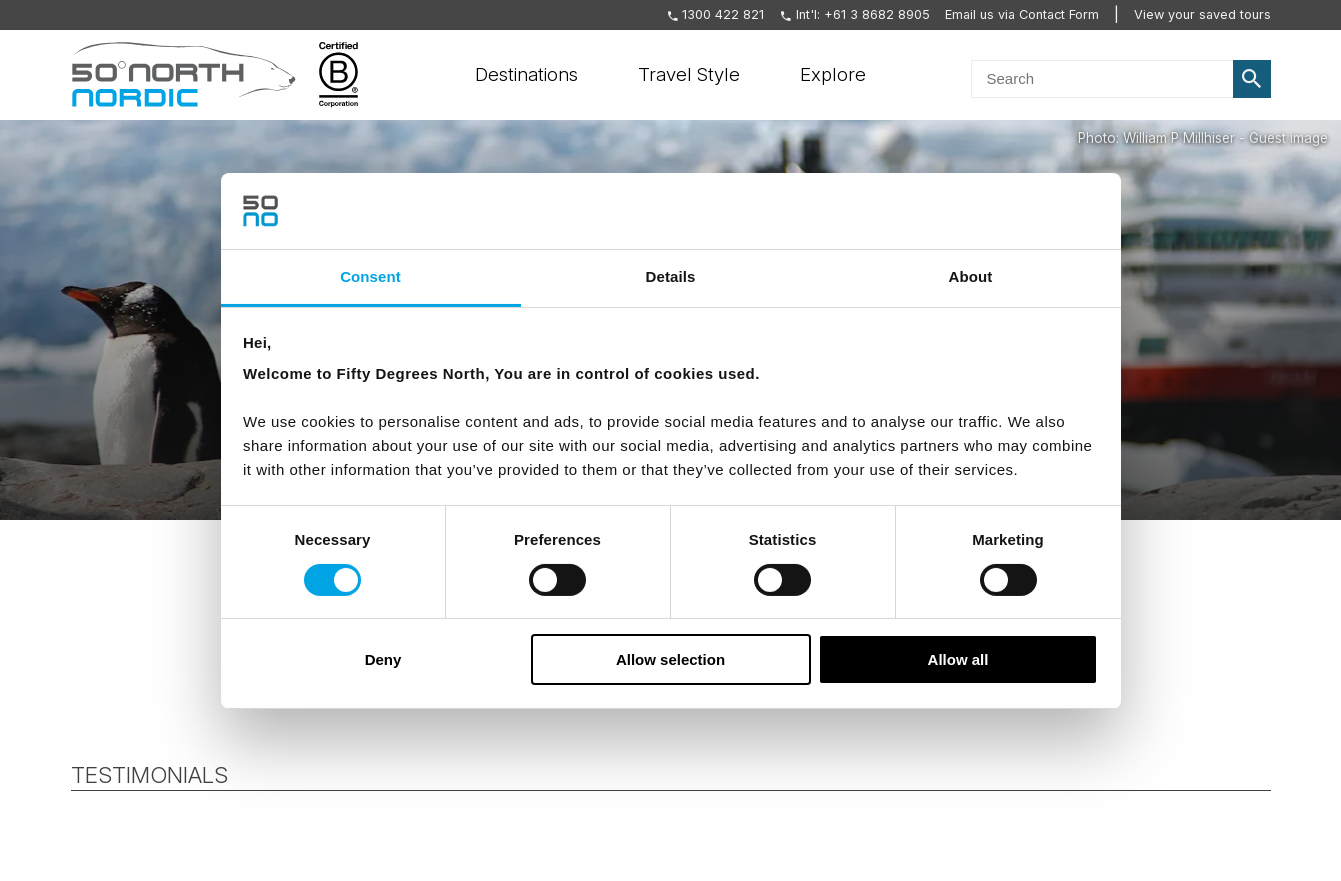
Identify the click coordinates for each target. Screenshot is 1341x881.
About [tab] (971, 276)
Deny (383, 659)
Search (1252, 79)
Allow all (958, 659)
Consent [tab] (370, 276)
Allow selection (670, 659)
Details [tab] (671, 276)
